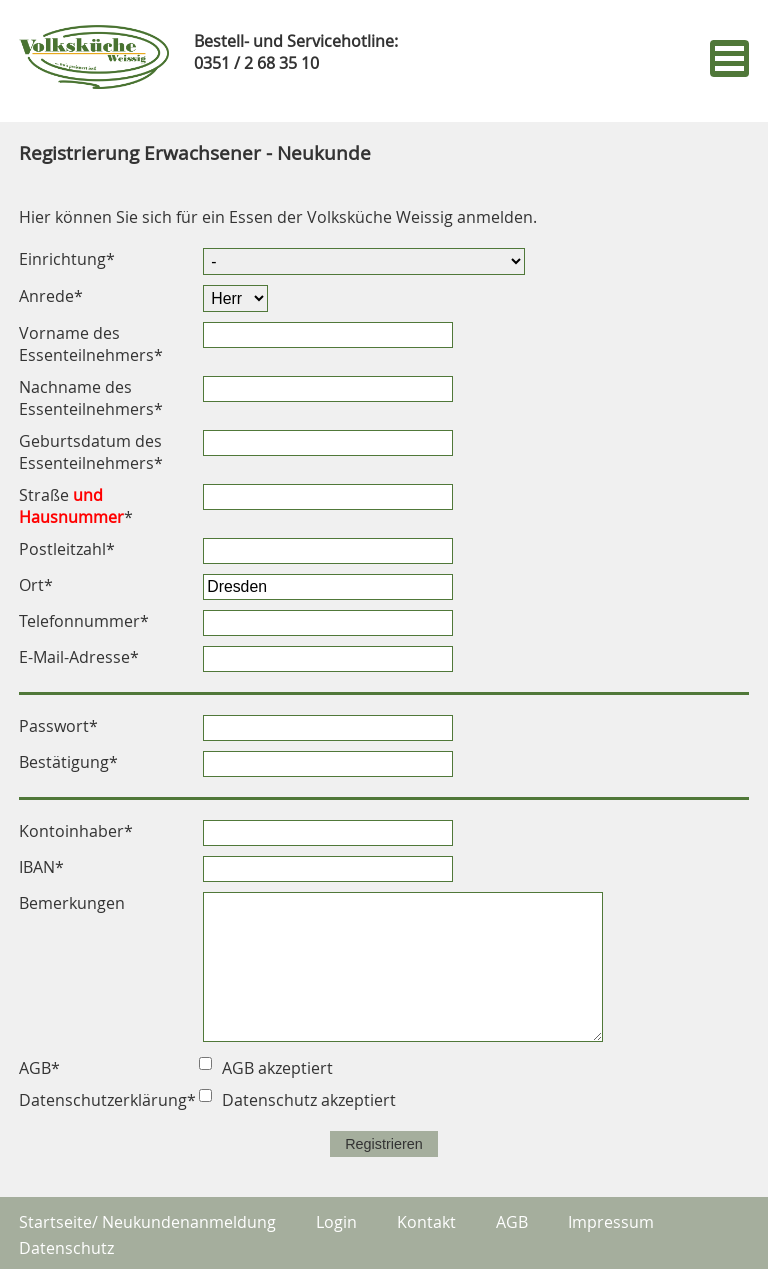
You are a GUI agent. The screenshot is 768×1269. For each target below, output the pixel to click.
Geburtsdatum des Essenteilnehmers (91, 452)
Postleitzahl (67, 549)
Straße (76, 506)
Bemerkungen (72, 903)
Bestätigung (68, 762)
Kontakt (426, 1222)
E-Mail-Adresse (79, 657)
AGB (512, 1222)
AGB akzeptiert (277, 1068)
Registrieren (384, 1144)
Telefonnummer (84, 621)
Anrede (51, 296)
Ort (36, 585)
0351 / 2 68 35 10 (256, 63)
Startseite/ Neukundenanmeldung (147, 1222)
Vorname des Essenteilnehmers (91, 344)
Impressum (611, 1222)
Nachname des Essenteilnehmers (91, 398)
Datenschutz (66, 1248)
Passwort (58, 726)
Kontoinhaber (76, 831)
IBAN (41, 867)
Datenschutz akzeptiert (309, 1100)
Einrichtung (67, 259)
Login (336, 1222)
